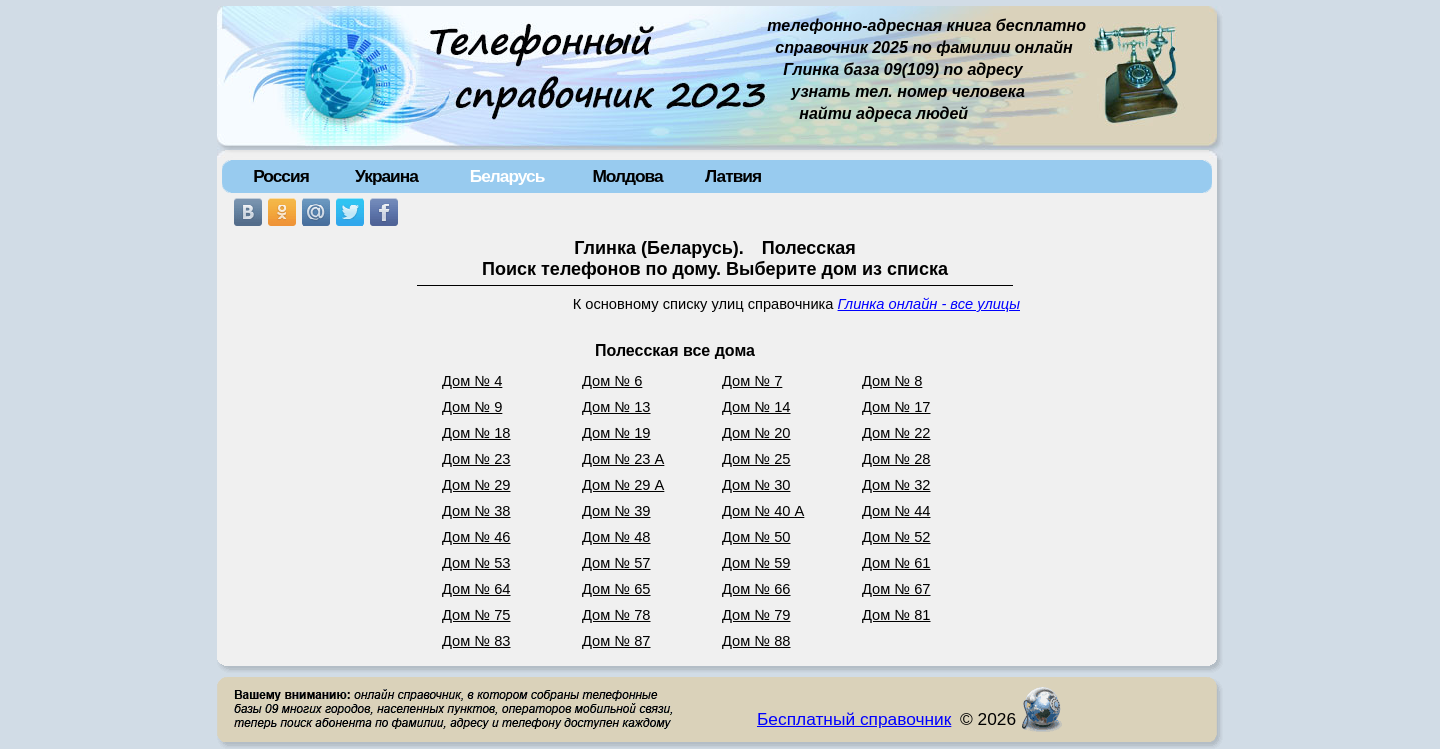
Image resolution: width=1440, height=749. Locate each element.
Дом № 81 (896, 615)
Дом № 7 (752, 381)
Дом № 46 (476, 537)
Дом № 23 (476, 459)
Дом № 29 (476, 485)
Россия (281, 176)
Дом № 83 (476, 641)
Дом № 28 (896, 459)
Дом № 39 (616, 511)
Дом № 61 (896, 563)
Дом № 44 (896, 511)
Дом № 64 (476, 589)
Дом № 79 (756, 615)
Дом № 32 (896, 485)
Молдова (627, 176)
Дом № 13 (616, 407)
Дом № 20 (756, 433)
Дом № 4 (472, 381)
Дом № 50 (756, 537)
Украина (386, 176)
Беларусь (507, 176)
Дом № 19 (616, 433)
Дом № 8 (892, 381)
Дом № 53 (476, 563)
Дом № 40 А (763, 511)
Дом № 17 (896, 407)
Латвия (733, 176)
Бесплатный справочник (854, 719)
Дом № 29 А (623, 485)
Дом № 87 (616, 641)
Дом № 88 (756, 641)
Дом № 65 (616, 589)
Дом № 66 (756, 589)
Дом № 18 (476, 433)
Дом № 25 (756, 459)
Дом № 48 (616, 537)
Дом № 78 (616, 615)
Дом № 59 (756, 563)
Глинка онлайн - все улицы (929, 304)
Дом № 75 (476, 615)
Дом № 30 (756, 485)
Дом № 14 (756, 407)
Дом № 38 (476, 511)
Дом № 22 (896, 433)
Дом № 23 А (623, 459)
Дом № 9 (472, 407)
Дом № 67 (896, 589)
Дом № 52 (896, 537)
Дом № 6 (612, 381)
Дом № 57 (616, 563)
